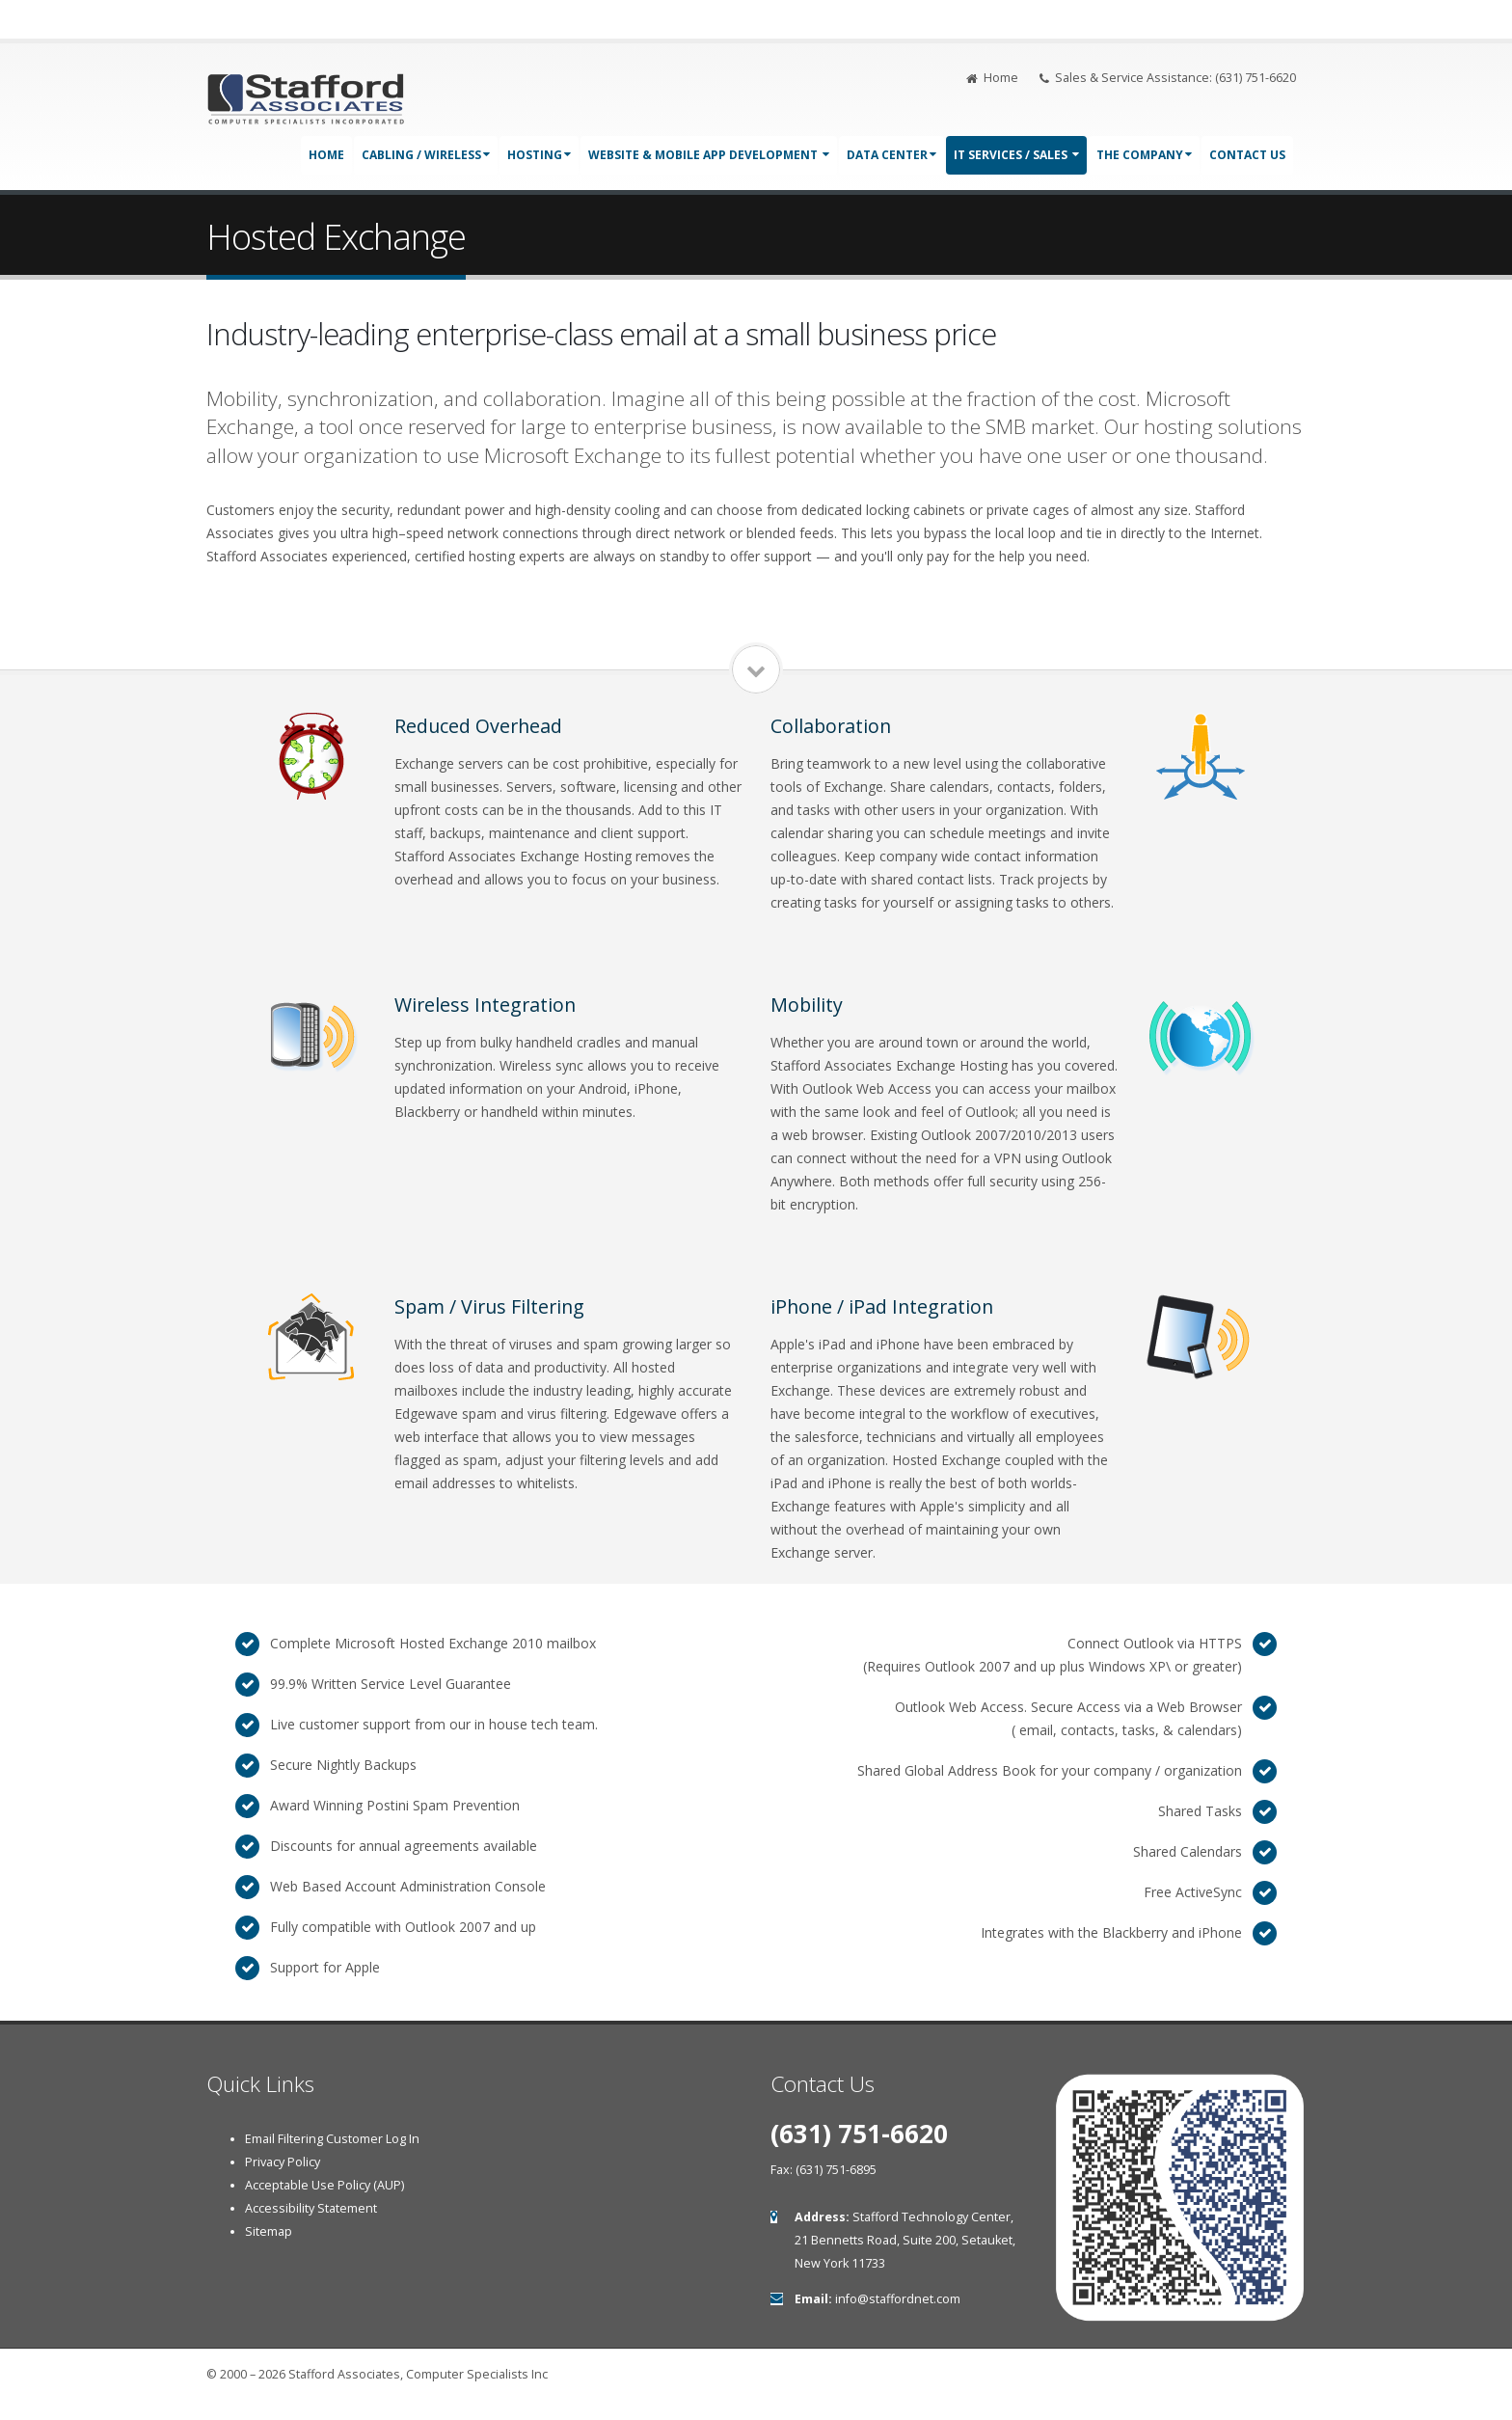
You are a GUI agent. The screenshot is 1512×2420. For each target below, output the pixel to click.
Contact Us (1247, 155)
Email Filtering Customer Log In (332, 2139)
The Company (1144, 155)
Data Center (891, 155)
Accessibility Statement (311, 2208)
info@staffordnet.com (897, 2299)
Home (992, 77)
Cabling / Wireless (426, 155)
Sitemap (268, 2231)
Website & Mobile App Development (708, 155)
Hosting (539, 155)
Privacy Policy (282, 2162)
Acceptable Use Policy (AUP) (324, 2185)
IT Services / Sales (1016, 155)
